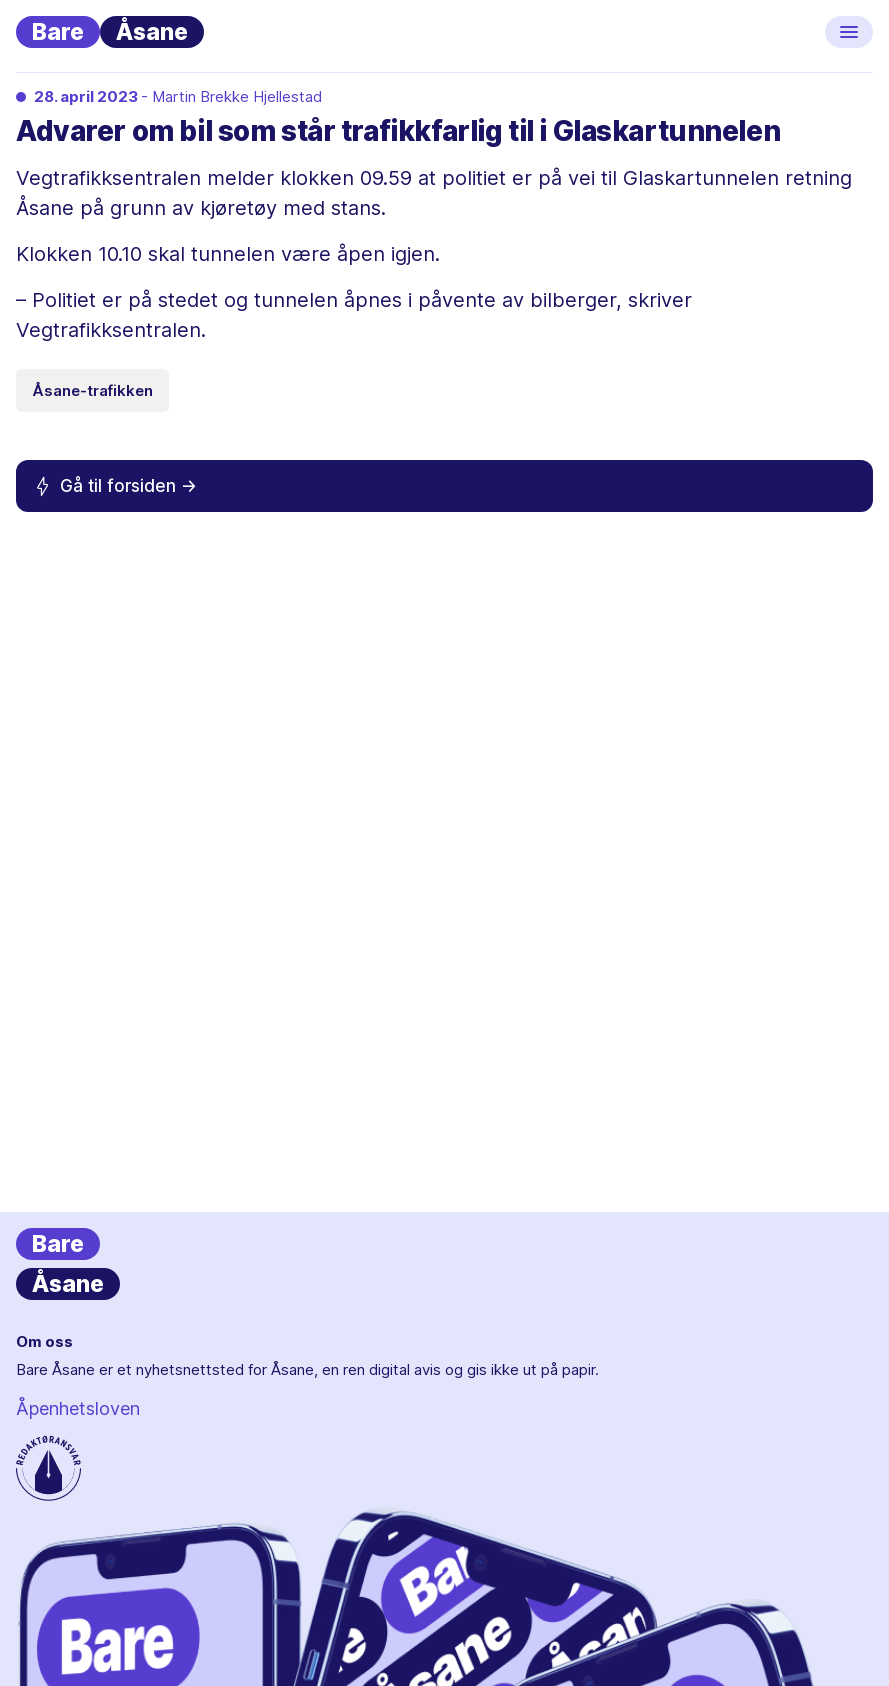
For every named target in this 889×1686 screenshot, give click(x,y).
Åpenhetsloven (78, 1408)
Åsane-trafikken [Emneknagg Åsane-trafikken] (92, 390)
